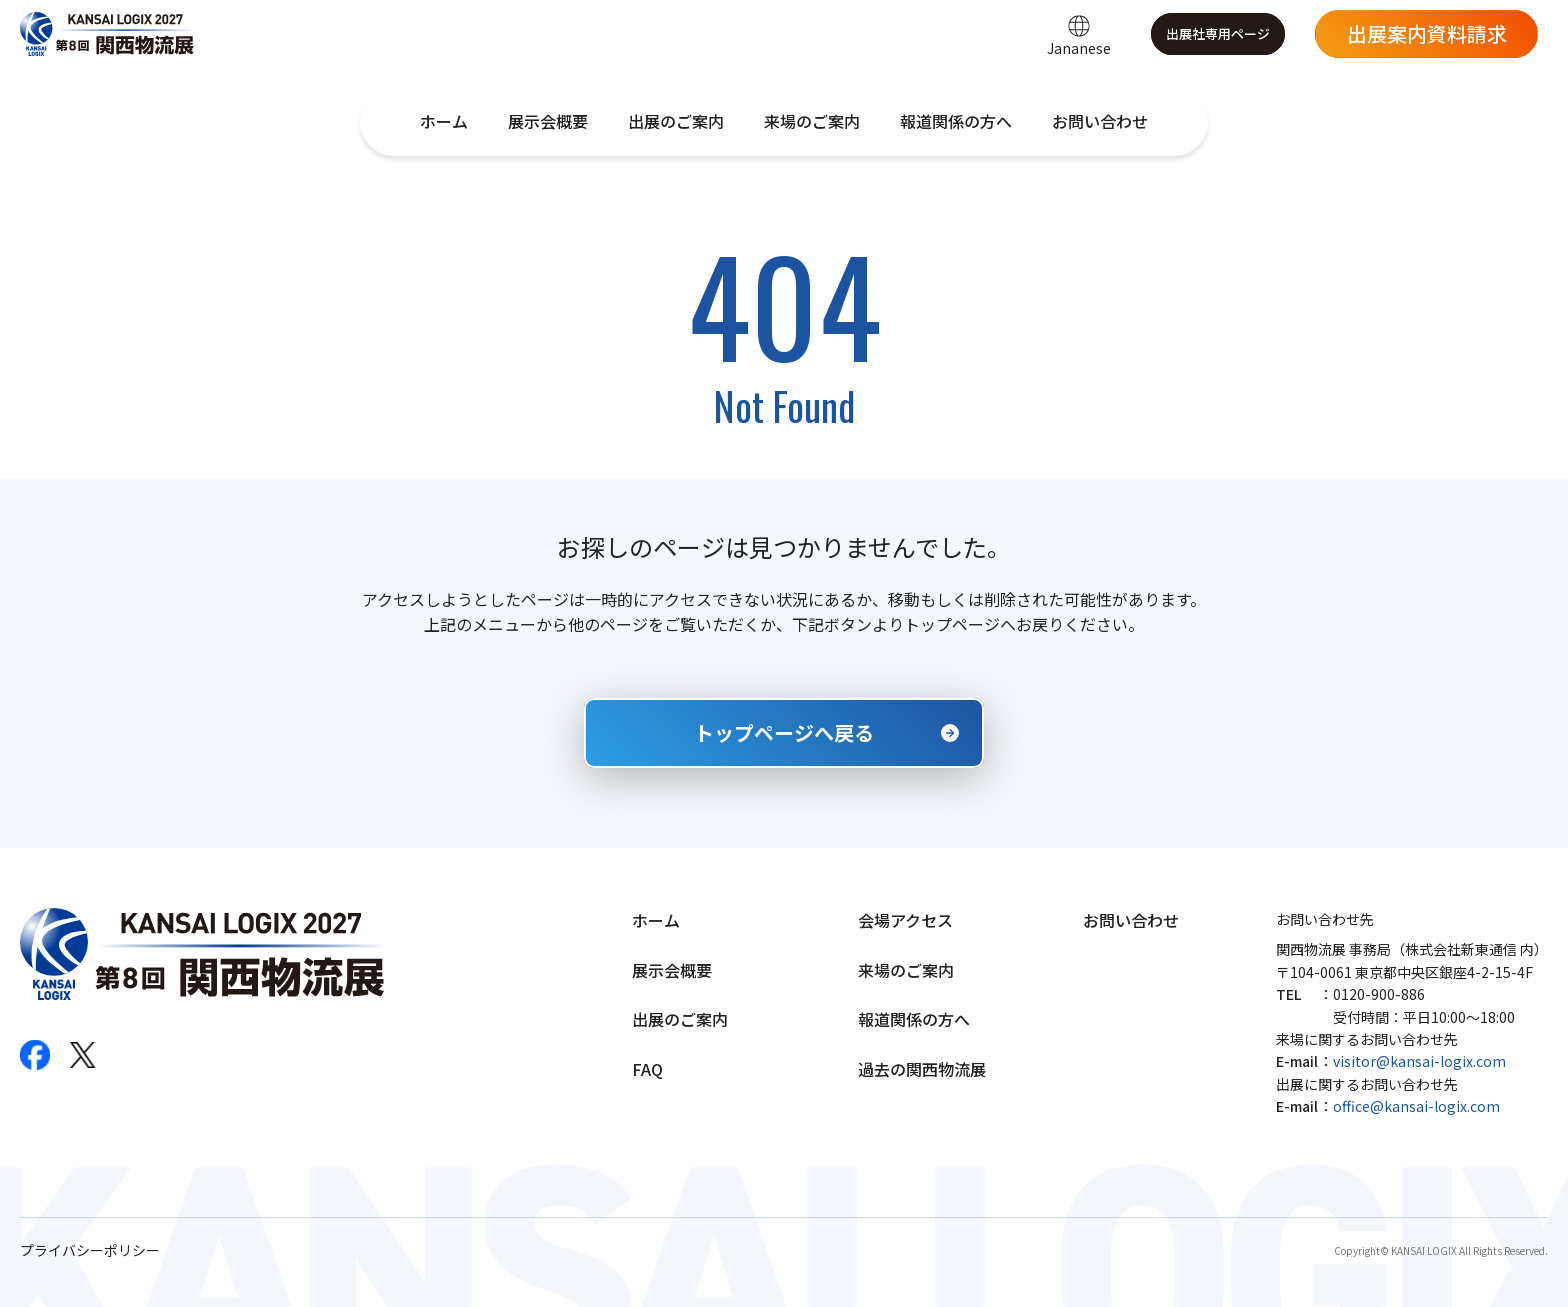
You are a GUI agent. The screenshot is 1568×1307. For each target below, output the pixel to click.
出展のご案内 (676, 121)
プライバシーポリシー (90, 1250)
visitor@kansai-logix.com (1419, 1061)
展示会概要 (548, 121)
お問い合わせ (1100, 121)
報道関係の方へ (956, 121)
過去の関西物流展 (922, 1069)
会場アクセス (905, 920)
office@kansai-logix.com (1416, 1106)
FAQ (647, 1069)
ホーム (444, 121)
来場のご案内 (812, 121)
